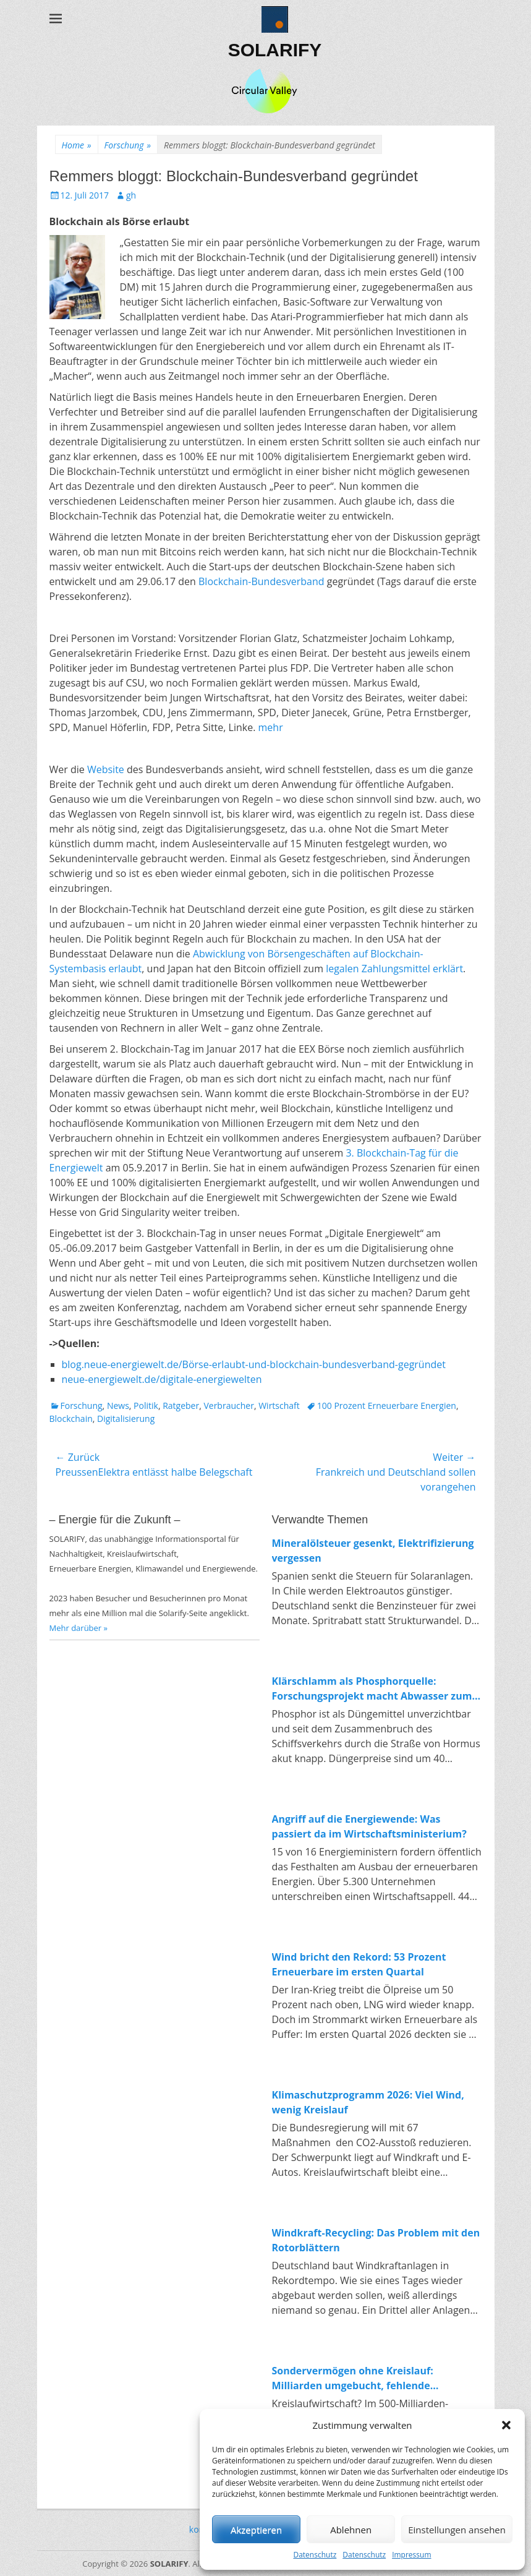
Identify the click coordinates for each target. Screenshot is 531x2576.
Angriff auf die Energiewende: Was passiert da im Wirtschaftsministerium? (369, 1826)
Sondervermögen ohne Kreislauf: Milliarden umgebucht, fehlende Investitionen (352, 2378)
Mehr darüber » (78, 1627)
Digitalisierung (126, 1418)
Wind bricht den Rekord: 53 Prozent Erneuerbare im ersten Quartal (359, 1964)
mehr (270, 727)
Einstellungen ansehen (457, 2529)
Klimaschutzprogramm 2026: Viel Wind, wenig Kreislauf (368, 2102)
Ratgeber (181, 1405)
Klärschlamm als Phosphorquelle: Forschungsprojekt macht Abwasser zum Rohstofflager (372, 1688)
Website (105, 769)
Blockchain (71, 1418)
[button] (506, 2425)
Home (76, 145)
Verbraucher (228, 1405)
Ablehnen (351, 2529)
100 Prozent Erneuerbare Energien (386, 1405)
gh (131, 195)
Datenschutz (314, 2554)
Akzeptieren (256, 2529)
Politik (146, 1405)
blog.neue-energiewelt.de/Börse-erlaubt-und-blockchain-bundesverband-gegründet (254, 1364)
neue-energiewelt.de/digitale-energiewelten (162, 1379)
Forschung (127, 145)
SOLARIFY (275, 50)
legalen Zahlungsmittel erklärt (393, 968)
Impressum (411, 2554)
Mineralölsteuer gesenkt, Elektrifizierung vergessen (373, 1550)
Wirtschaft (279, 1405)
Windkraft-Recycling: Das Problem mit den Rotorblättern (376, 2240)
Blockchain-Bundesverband (261, 581)
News (118, 1405)
